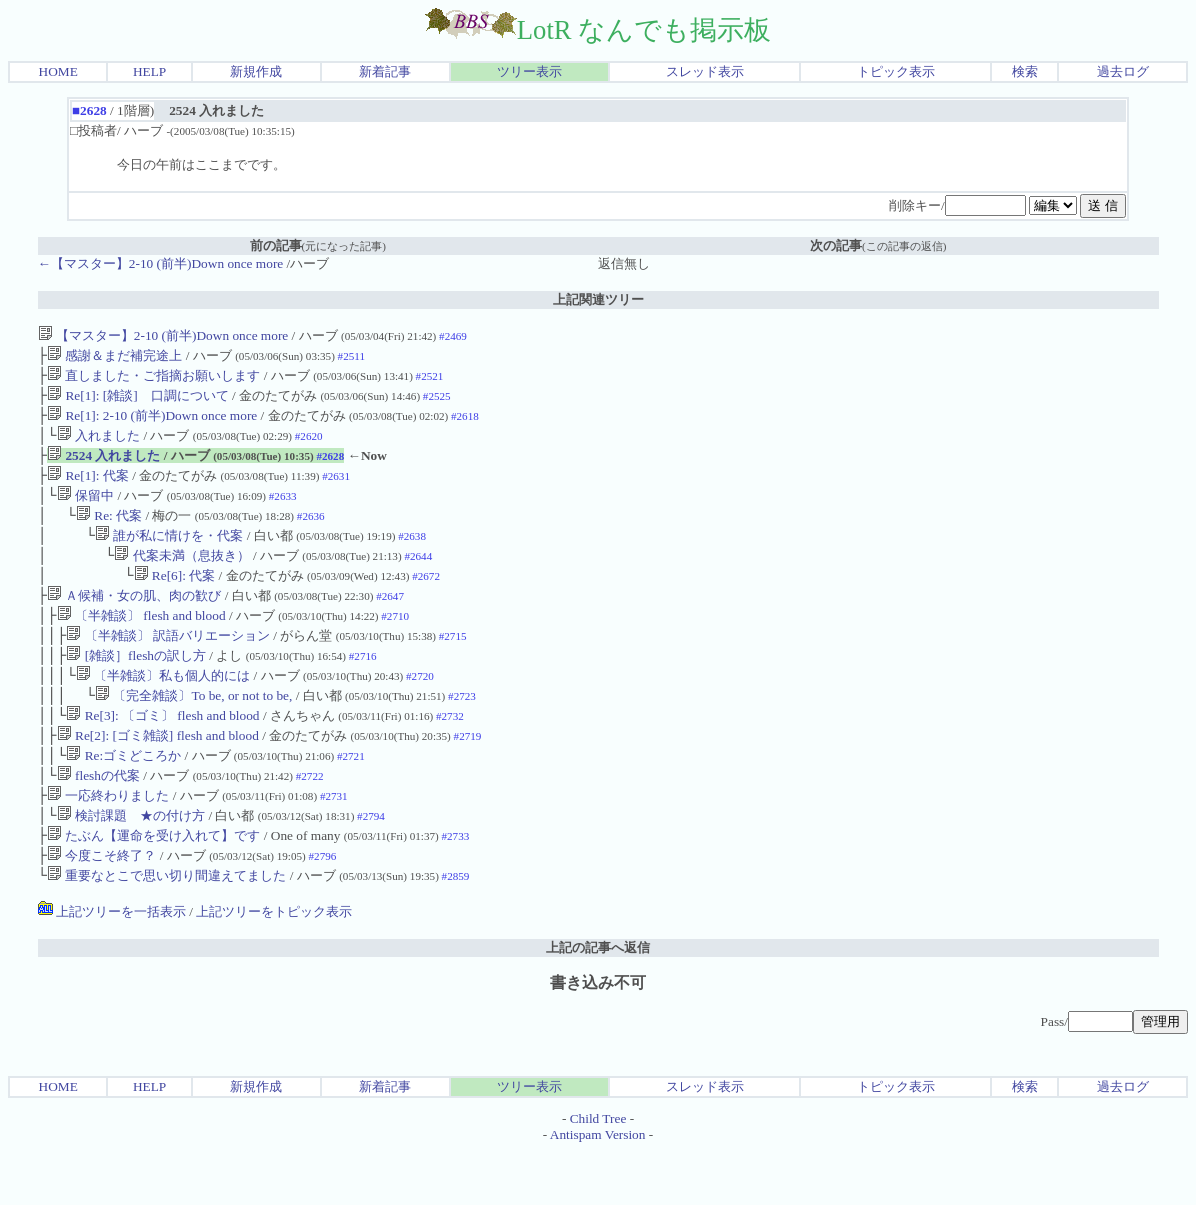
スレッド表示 (705, 71)
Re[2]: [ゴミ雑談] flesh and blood (158, 775)
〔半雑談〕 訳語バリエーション (168, 665)
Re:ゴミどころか (123, 797)
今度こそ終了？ (101, 907)
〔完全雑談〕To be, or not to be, (195, 731)
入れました (98, 445)
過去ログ (1123, 71)
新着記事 (385, 71)
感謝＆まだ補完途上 (114, 357)
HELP (149, 71)
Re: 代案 (109, 533)
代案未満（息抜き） (181, 577)
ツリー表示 (529, 71)
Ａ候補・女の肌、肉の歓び (134, 621)
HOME (58, 71)
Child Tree (598, 1172)
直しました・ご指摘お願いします (153, 379)
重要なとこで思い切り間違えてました (166, 929)
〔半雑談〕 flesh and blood (141, 643)
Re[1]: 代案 (88, 489)
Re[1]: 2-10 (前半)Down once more (152, 423)
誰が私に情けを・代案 (169, 555)
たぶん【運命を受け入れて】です (153, 885)
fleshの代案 (98, 819)
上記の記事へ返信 (598, 1001)
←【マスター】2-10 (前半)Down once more (161, 263)
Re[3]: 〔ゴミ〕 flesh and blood (162, 753)
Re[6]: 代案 (175, 599)
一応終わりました (108, 841)
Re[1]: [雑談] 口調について (138, 401)
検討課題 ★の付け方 (131, 863)
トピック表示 (896, 71)
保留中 (85, 511)
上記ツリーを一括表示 (112, 965)
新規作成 (256, 71)
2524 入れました (103, 467)
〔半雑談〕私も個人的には (163, 709)
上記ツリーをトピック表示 (274, 965)
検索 (1025, 71)
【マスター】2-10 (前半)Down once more (163, 335)
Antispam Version (598, 1188)
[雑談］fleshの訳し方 (136, 687)
